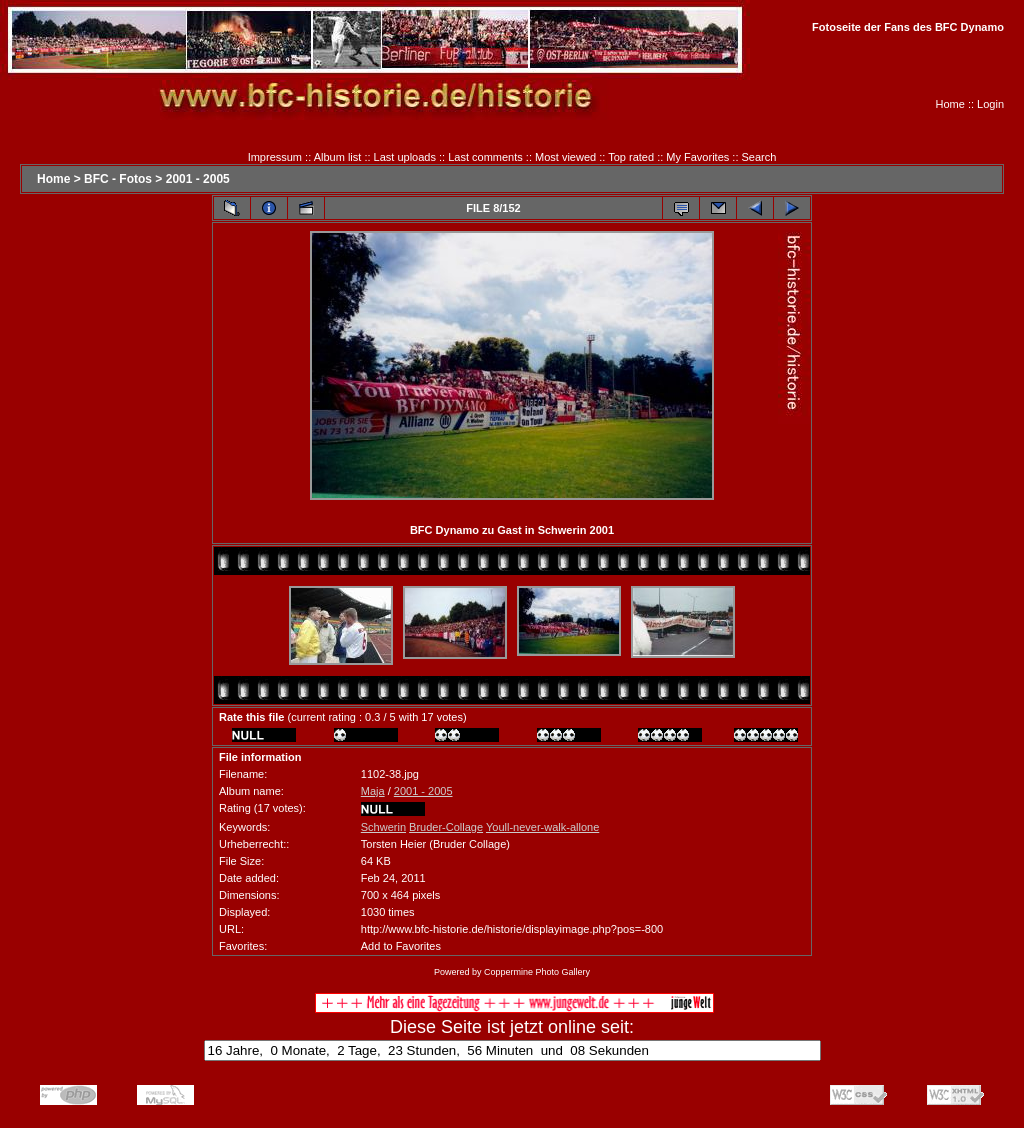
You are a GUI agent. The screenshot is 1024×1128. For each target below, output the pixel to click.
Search (759, 157)
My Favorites (697, 157)
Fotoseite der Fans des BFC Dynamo (908, 27)
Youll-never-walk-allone (542, 827)
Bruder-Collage (446, 827)
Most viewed (565, 157)
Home (950, 104)
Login (990, 104)
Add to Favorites (401, 946)
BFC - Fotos (118, 179)
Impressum (275, 157)
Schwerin (383, 827)
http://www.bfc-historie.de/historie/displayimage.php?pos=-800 (512, 929)
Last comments (485, 157)
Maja (373, 791)
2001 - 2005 (198, 179)
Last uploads (405, 157)
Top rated (631, 157)
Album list (338, 157)
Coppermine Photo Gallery (537, 972)
